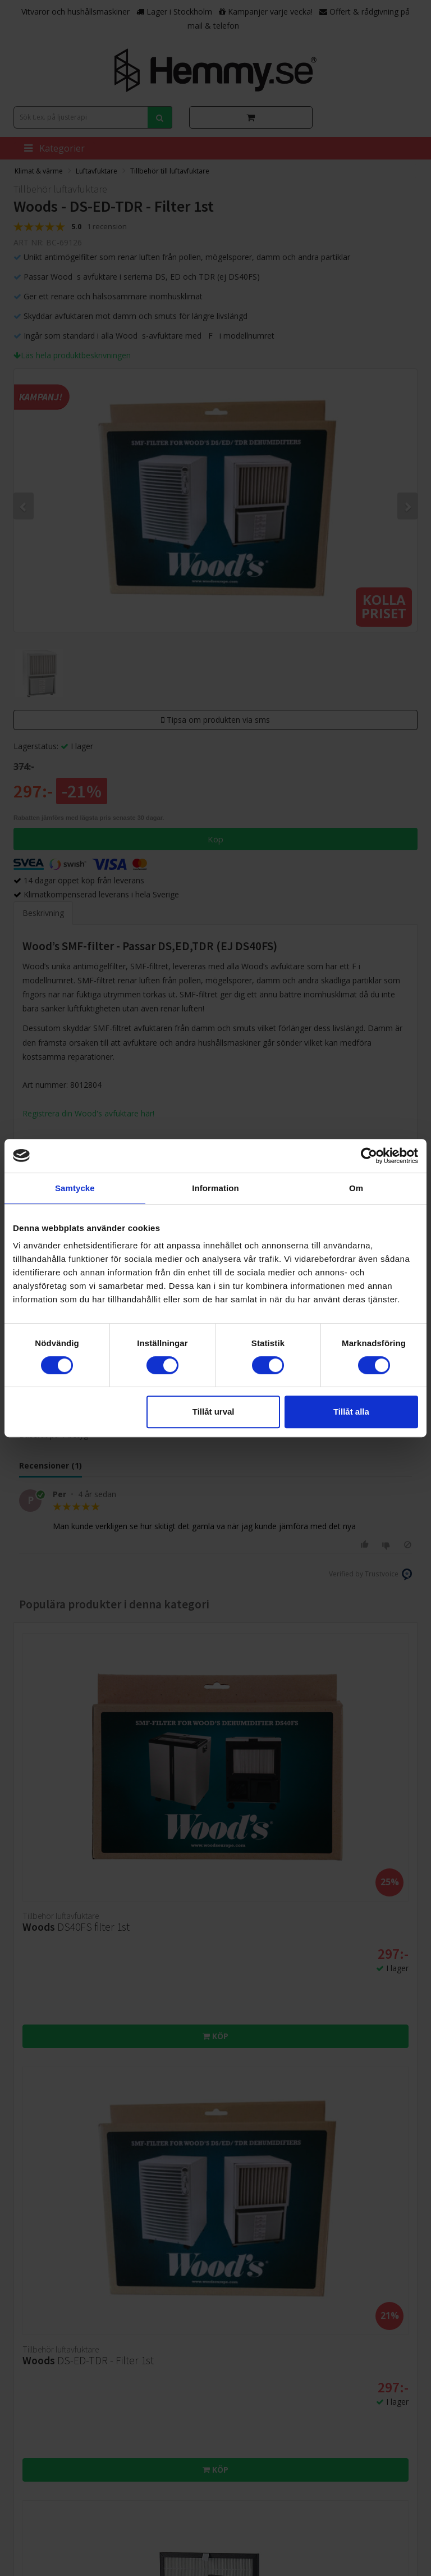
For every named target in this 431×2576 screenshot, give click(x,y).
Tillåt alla (351, 1411)
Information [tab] (215, 1188)
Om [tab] (356, 1188)
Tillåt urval (213, 1411)
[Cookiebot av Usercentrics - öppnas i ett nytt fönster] (369, 1155)
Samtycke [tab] (75, 1188)
